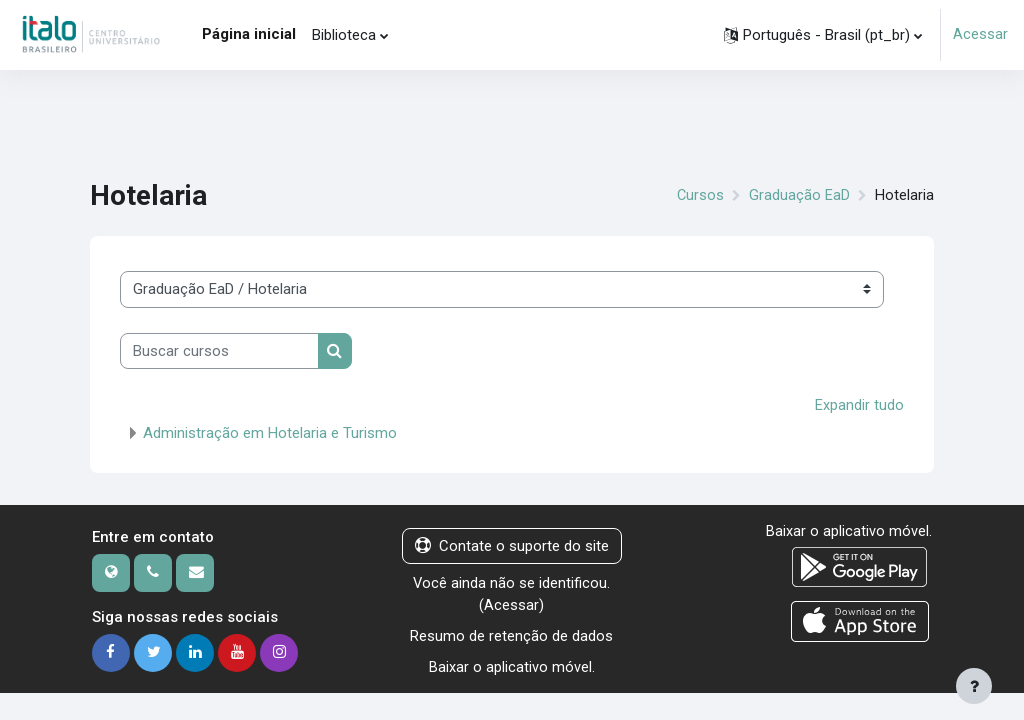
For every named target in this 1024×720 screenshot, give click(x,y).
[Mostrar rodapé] (974, 686)
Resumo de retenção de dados (511, 636)
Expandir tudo (859, 405)
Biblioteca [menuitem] (344, 35)
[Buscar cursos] (219, 351)
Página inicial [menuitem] (249, 34)
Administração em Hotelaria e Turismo (270, 432)
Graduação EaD (799, 195)
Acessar (980, 35)
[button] (823, 35)
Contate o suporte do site (512, 545)
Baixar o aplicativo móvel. (512, 666)
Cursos (700, 195)
